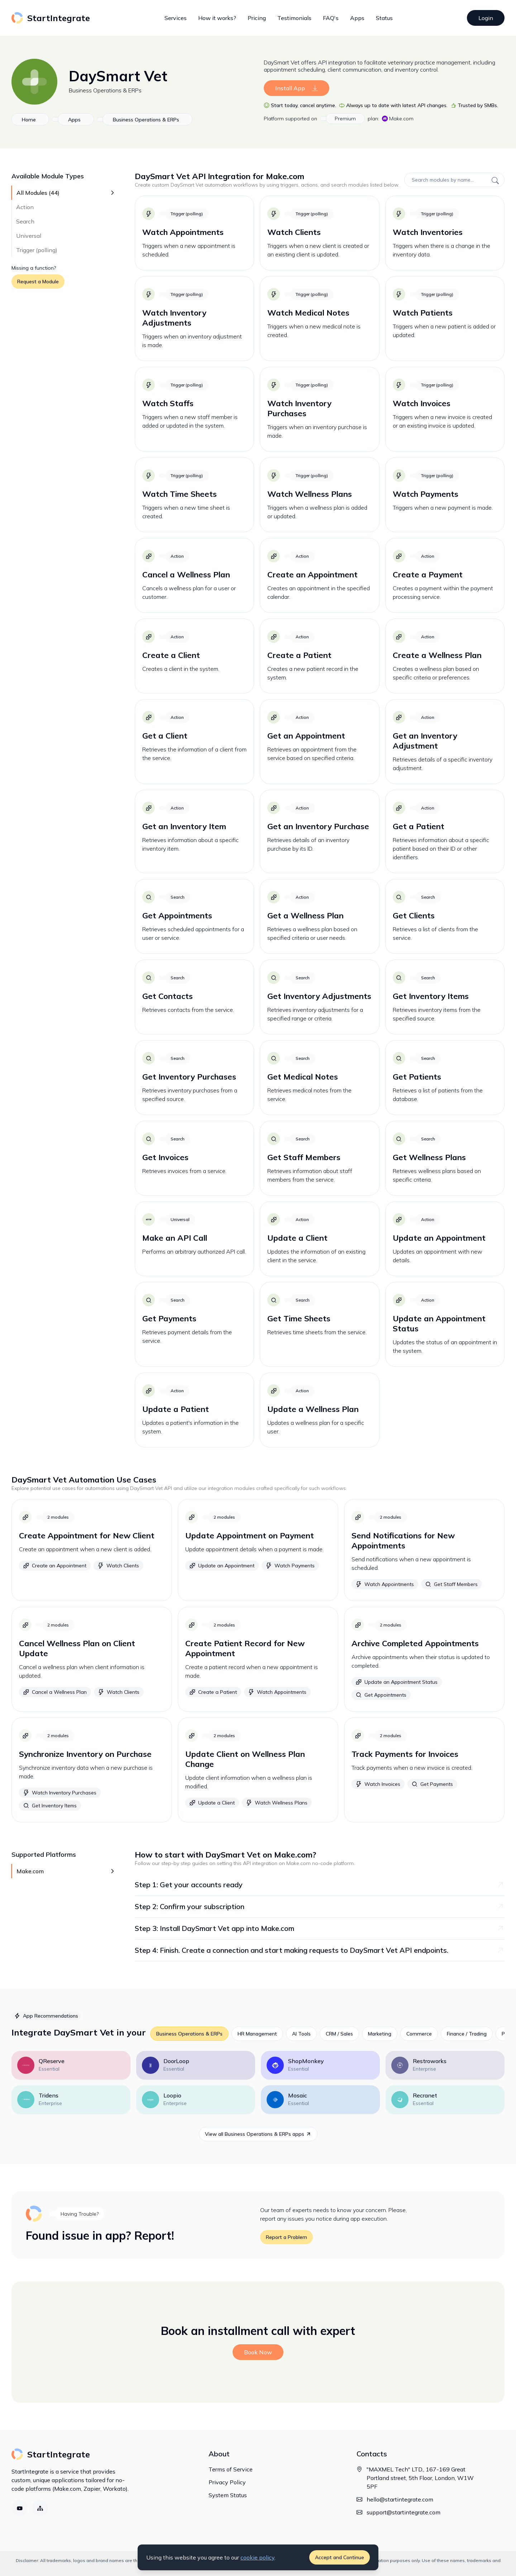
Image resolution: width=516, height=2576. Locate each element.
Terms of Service (231, 2469)
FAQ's (331, 17)
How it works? (217, 17)
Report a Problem (286, 2237)
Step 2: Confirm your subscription (320, 1906)
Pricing (257, 17)
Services (175, 17)
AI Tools (301, 2033)
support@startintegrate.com (403, 2512)
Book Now (258, 2352)
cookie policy (257, 2557)
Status (384, 17)
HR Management (257, 2033)
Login (485, 17)
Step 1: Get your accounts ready (320, 1884)
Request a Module (38, 281)
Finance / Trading (467, 2033)
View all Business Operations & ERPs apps (258, 2134)
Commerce (419, 2033)
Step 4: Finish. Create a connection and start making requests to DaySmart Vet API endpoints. (320, 1950)
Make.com (398, 118)
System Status (228, 2495)
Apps (357, 17)
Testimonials (294, 17)
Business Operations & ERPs (105, 90)
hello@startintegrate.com (400, 2499)
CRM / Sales (339, 2033)
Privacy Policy (227, 2482)
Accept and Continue (339, 2557)
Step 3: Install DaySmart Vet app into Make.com (320, 1928)
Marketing (379, 2033)
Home (29, 119)
